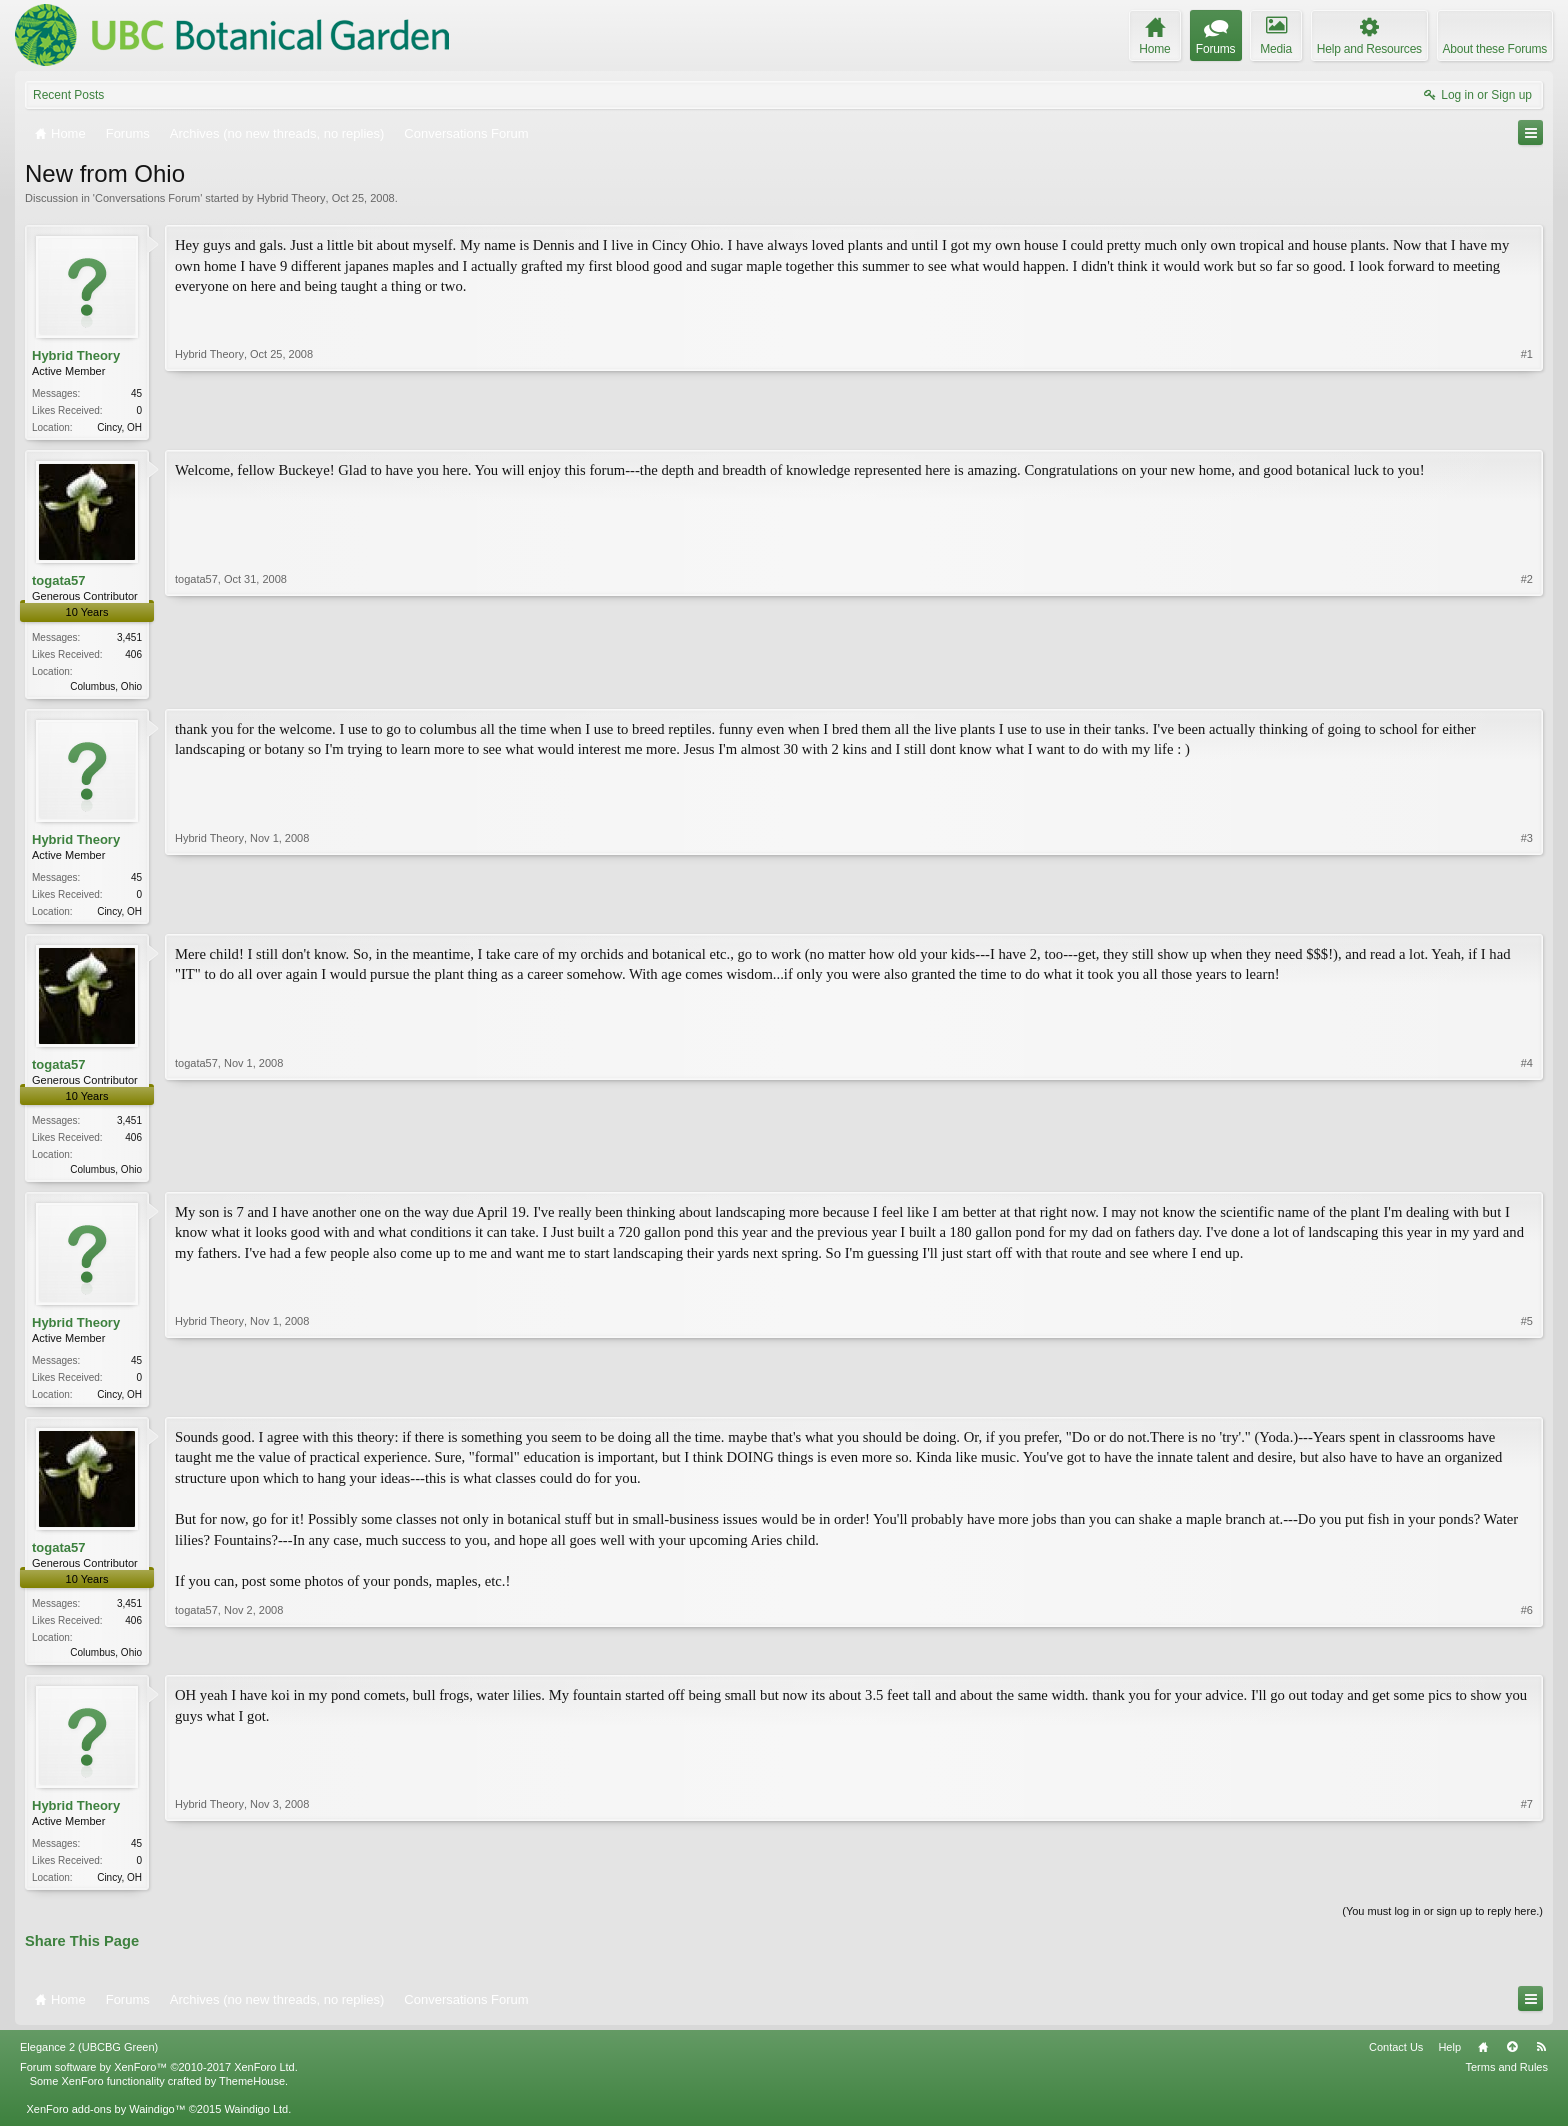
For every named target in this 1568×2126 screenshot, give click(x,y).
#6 (1527, 1660)
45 (136, 393)
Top (1512, 2061)
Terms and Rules (1506, 2080)
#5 (1527, 1400)
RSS (1541, 2061)
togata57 (58, 582)
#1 (1527, 425)
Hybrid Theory (291, 198)
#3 (1527, 912)
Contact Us (1396, 2061)
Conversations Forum (147, 198)
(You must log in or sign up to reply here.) (1442, 1925)
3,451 (129, 639)
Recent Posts (68, 95)
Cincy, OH (119, 427)
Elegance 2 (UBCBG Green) (89, 2061)
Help (1449, 2061)
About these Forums (1495, 49)
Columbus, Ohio (106, 688)
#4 (1527, 1173)
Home (1483, 2061)
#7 (1527, 1887)
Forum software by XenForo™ (159, 2080)
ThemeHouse (252, 2094)
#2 (1527, 685)
